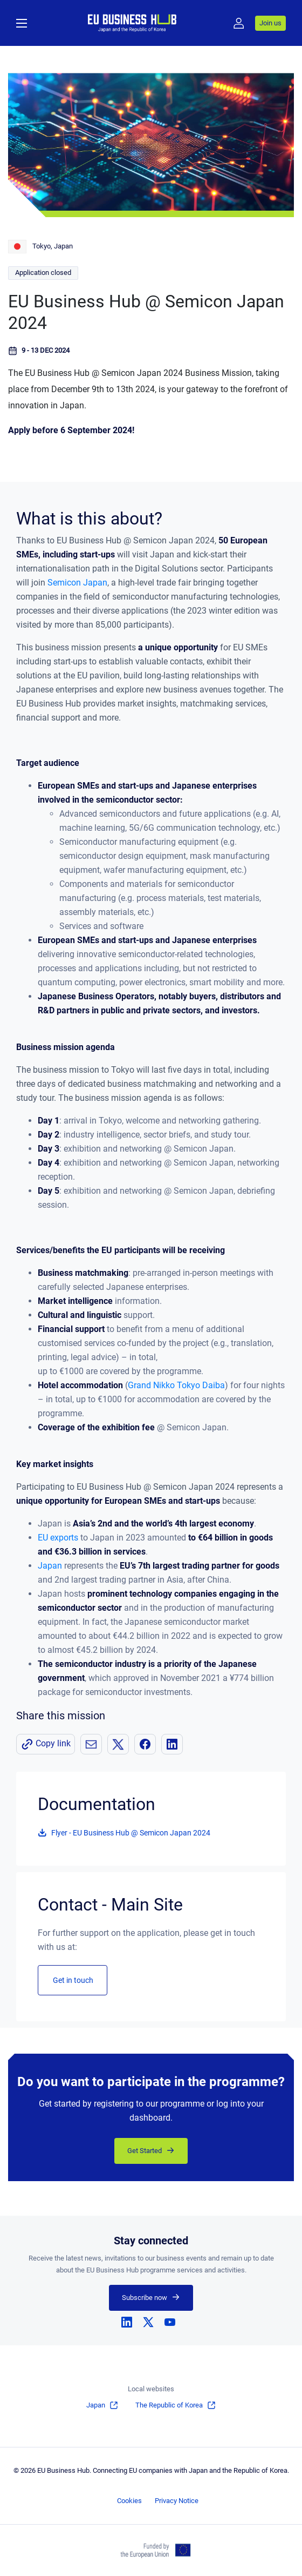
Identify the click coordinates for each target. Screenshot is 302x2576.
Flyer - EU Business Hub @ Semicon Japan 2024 (130, 1832)
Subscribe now (144, 2297)
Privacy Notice (176, 2501)
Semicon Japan (77, 582)
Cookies (129, 2501)
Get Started (144, 2151)
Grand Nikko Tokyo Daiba (176, 1385)
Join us (270, 23)
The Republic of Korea (169, 2405)
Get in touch (73, 1980)
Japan (50, 1566)
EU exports (58, 1537)
